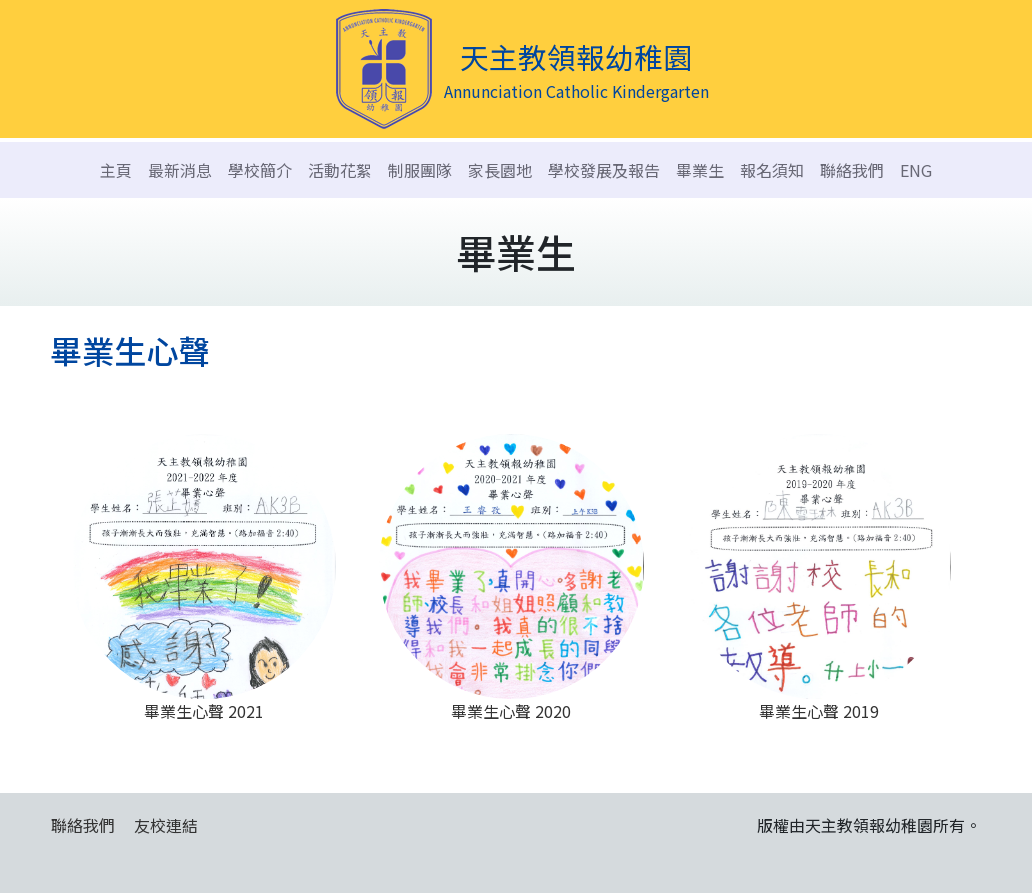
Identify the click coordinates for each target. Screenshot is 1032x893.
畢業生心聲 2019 (818, 578)
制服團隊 (420, 170)
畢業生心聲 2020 (511, 578)
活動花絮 (340, 170)
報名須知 (772, 170)
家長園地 (500, 170)
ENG (916, 170)
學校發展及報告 (604, 170)
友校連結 (166, 825)
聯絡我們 (852, 170)
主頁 (116, 170)
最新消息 (180, 170)
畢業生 (700, 170)
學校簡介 (260, 170)
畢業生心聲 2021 (203, 578)
